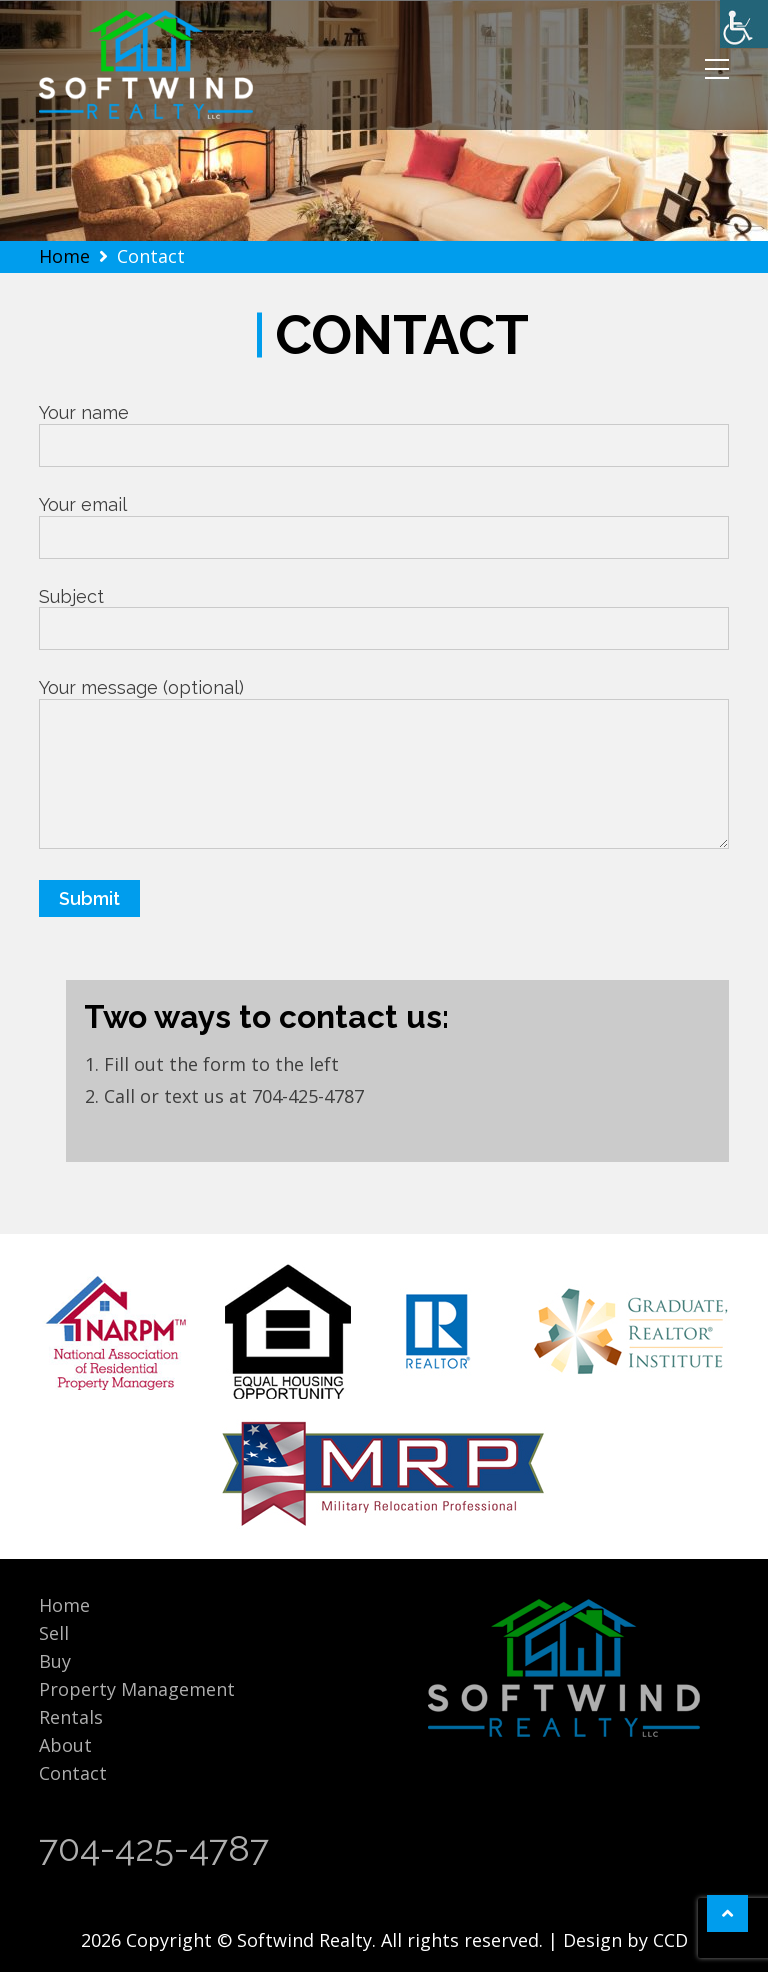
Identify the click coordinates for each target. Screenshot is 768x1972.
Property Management (137, 1689)
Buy (55, 1661)
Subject (384, 613)
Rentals (71, 1717)
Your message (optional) (384, 765)
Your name (384, 429)
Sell (54, 1633)
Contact (73, 1773)
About (65, 1745)
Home (64, 1605)
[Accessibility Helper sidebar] (744, 24)
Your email (384, 521)
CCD (670, 1940)
